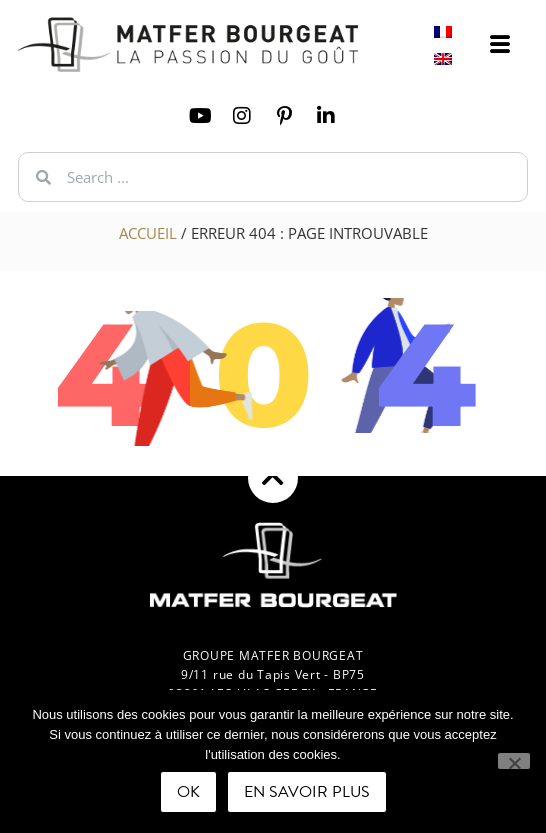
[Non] (514, 761)
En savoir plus (307, 792)
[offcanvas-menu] (500, 45)
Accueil (148, 233)
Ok (188, 792)
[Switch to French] (443, 31)
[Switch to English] (443, 58)
